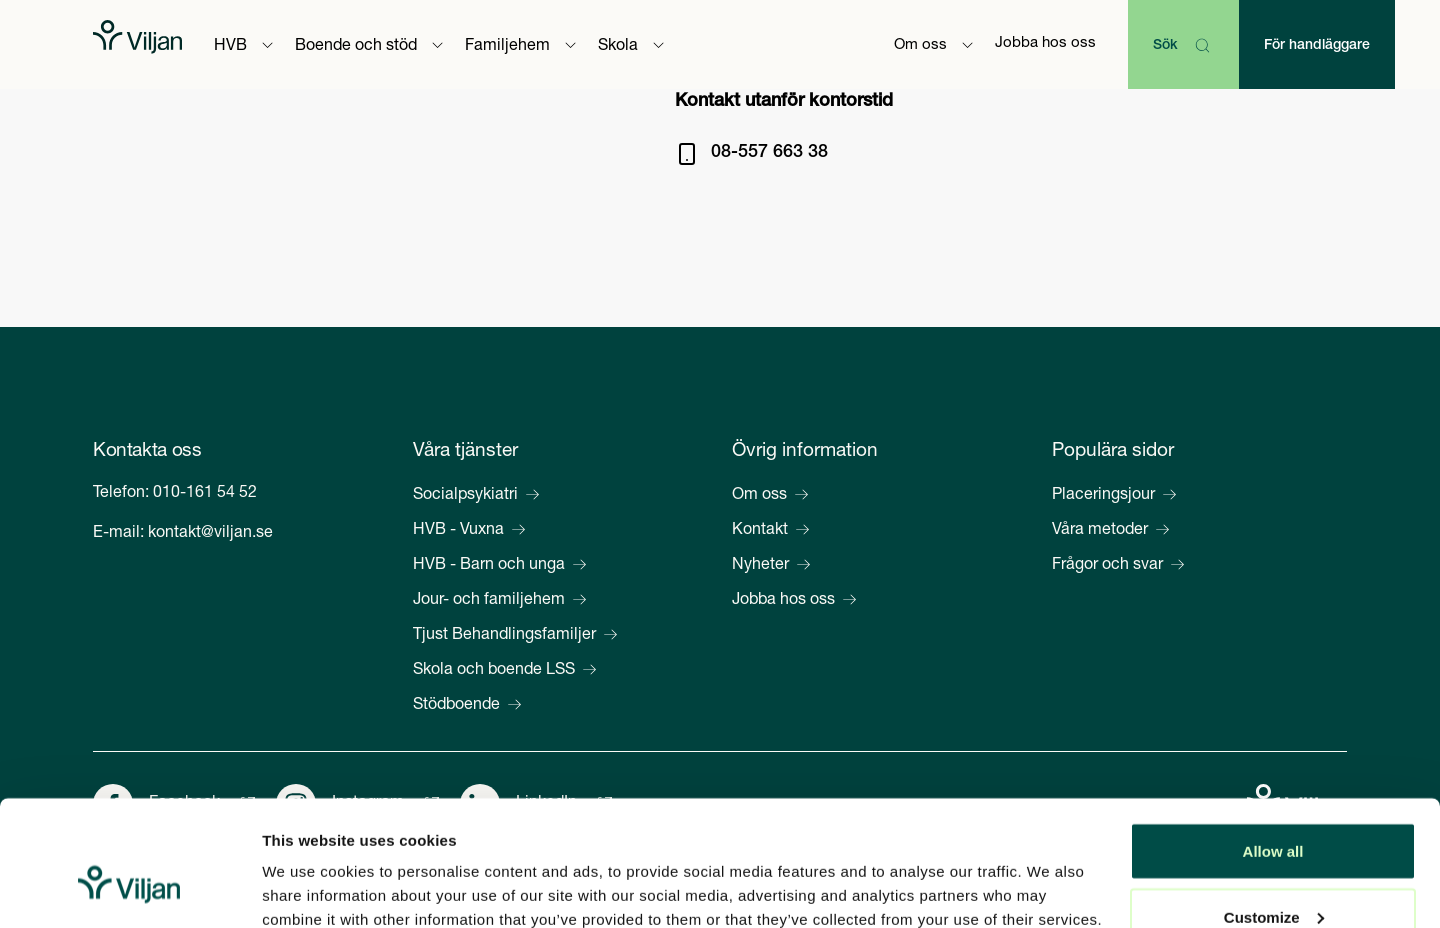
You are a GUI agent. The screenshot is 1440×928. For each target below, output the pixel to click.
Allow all (1273, 743)
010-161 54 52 (205, 494)
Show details (308, 866)
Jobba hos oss (1045, 43)
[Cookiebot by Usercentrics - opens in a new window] (129, 889)
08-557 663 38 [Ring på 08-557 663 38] (769, 153)
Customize (1274, 809)
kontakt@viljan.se (210, 534)
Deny (1273, 874)
